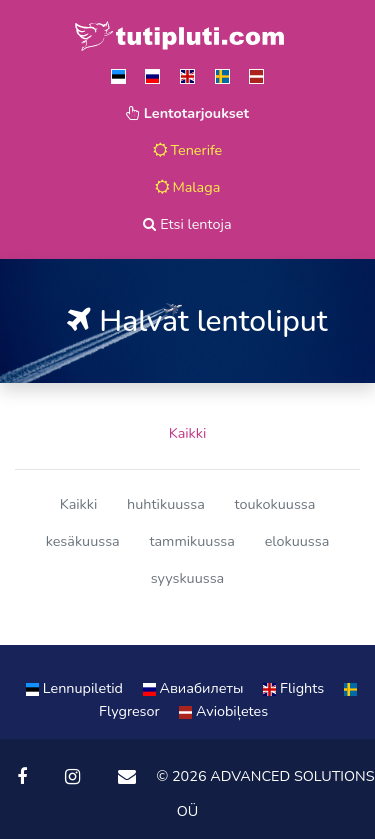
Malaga (188, 187)
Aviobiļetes (223, 711)
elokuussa (297, 541)
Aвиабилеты (195, 688)
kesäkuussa (83, 541)
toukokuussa (274, 504)
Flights (295, 688)
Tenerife (188, 150)
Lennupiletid (76, 688)
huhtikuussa (166, 504)
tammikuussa (191, 541)
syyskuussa (187, 578)
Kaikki (188, 433)
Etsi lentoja (187, 224)
